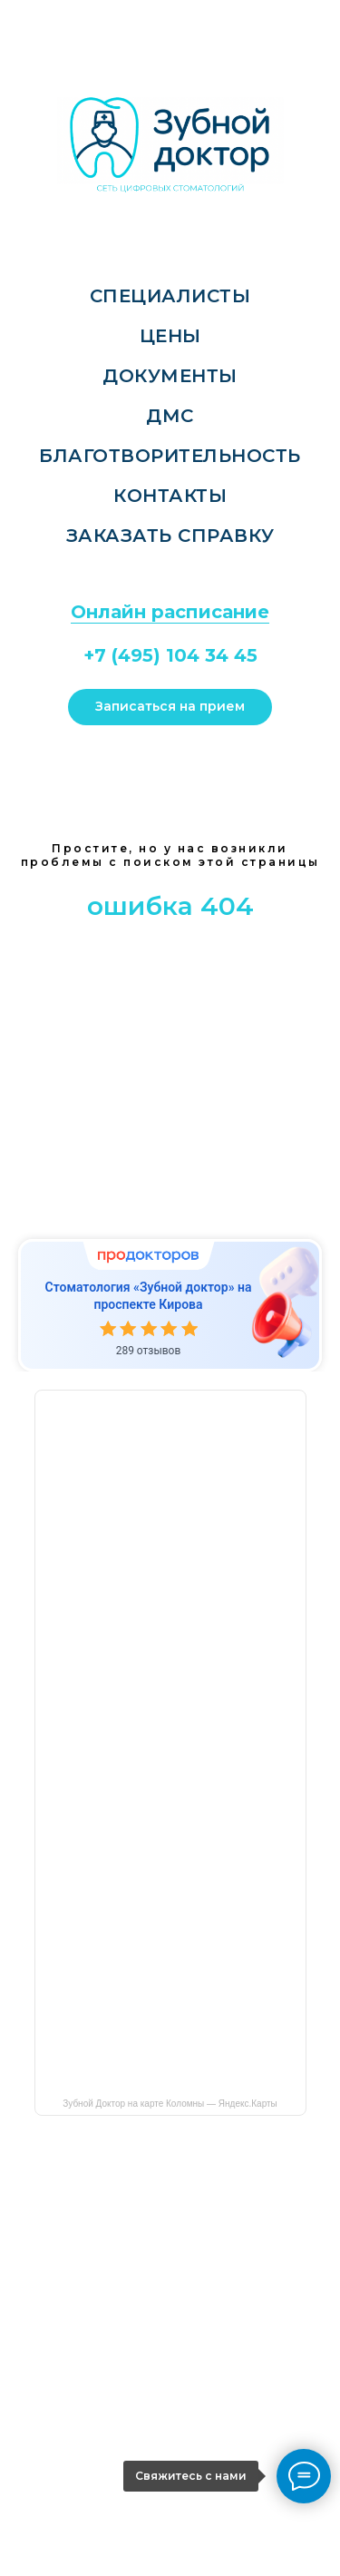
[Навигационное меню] (19, 20)
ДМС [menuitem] (170, 416)
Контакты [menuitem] (170, 495)
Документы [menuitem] (170, 376)
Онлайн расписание (170, 612)
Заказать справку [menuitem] (170, 535)
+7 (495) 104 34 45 (170, 655)
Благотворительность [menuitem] (170, 456)
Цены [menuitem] (170, 336)
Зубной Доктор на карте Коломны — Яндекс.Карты (170, 2104)
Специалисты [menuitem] (170, 296)
